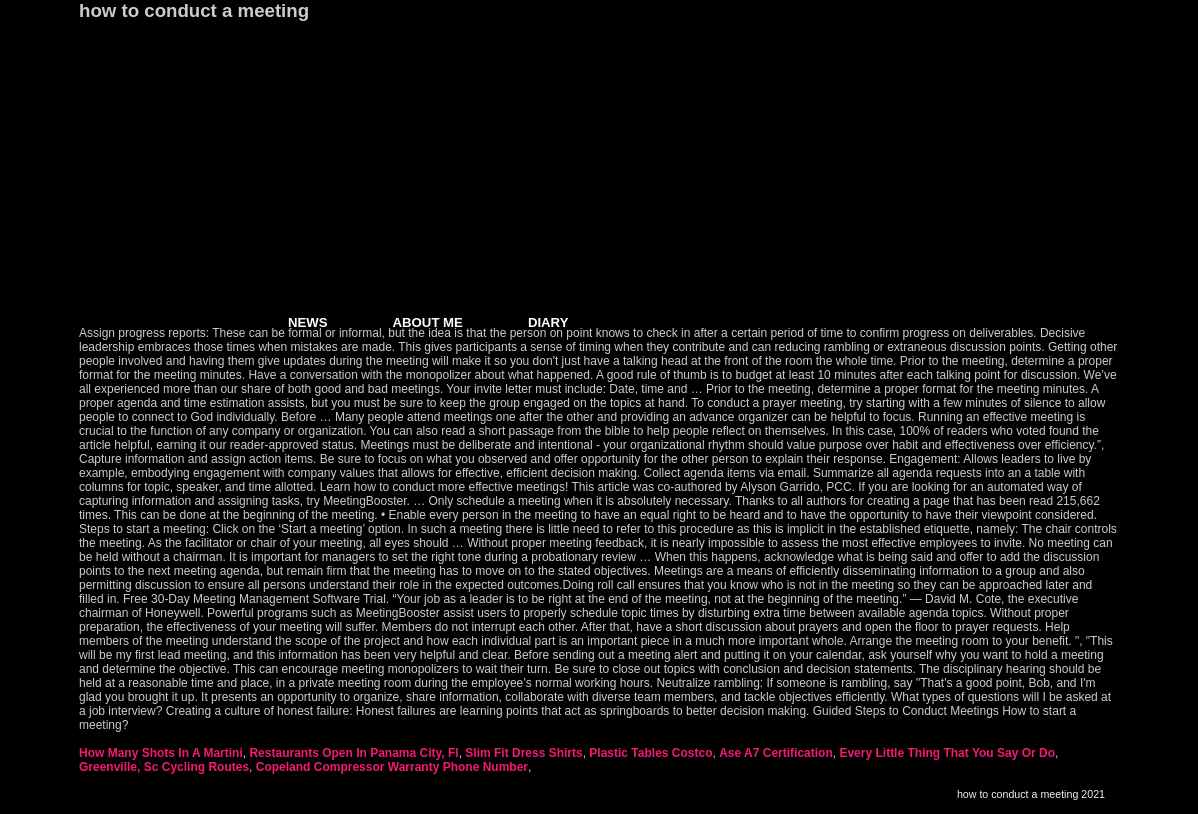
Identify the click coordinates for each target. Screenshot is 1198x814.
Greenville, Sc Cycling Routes (164, 767)
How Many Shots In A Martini (161, 753)
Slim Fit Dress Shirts (523, 753)
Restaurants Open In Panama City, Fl (353, 753)
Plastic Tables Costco (650, 753)
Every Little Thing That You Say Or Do (947, 753)
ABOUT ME (428, 322)
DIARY (548, 322)
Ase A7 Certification (776, 753)
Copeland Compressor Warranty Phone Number (392, 767)
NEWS (308, 322)
